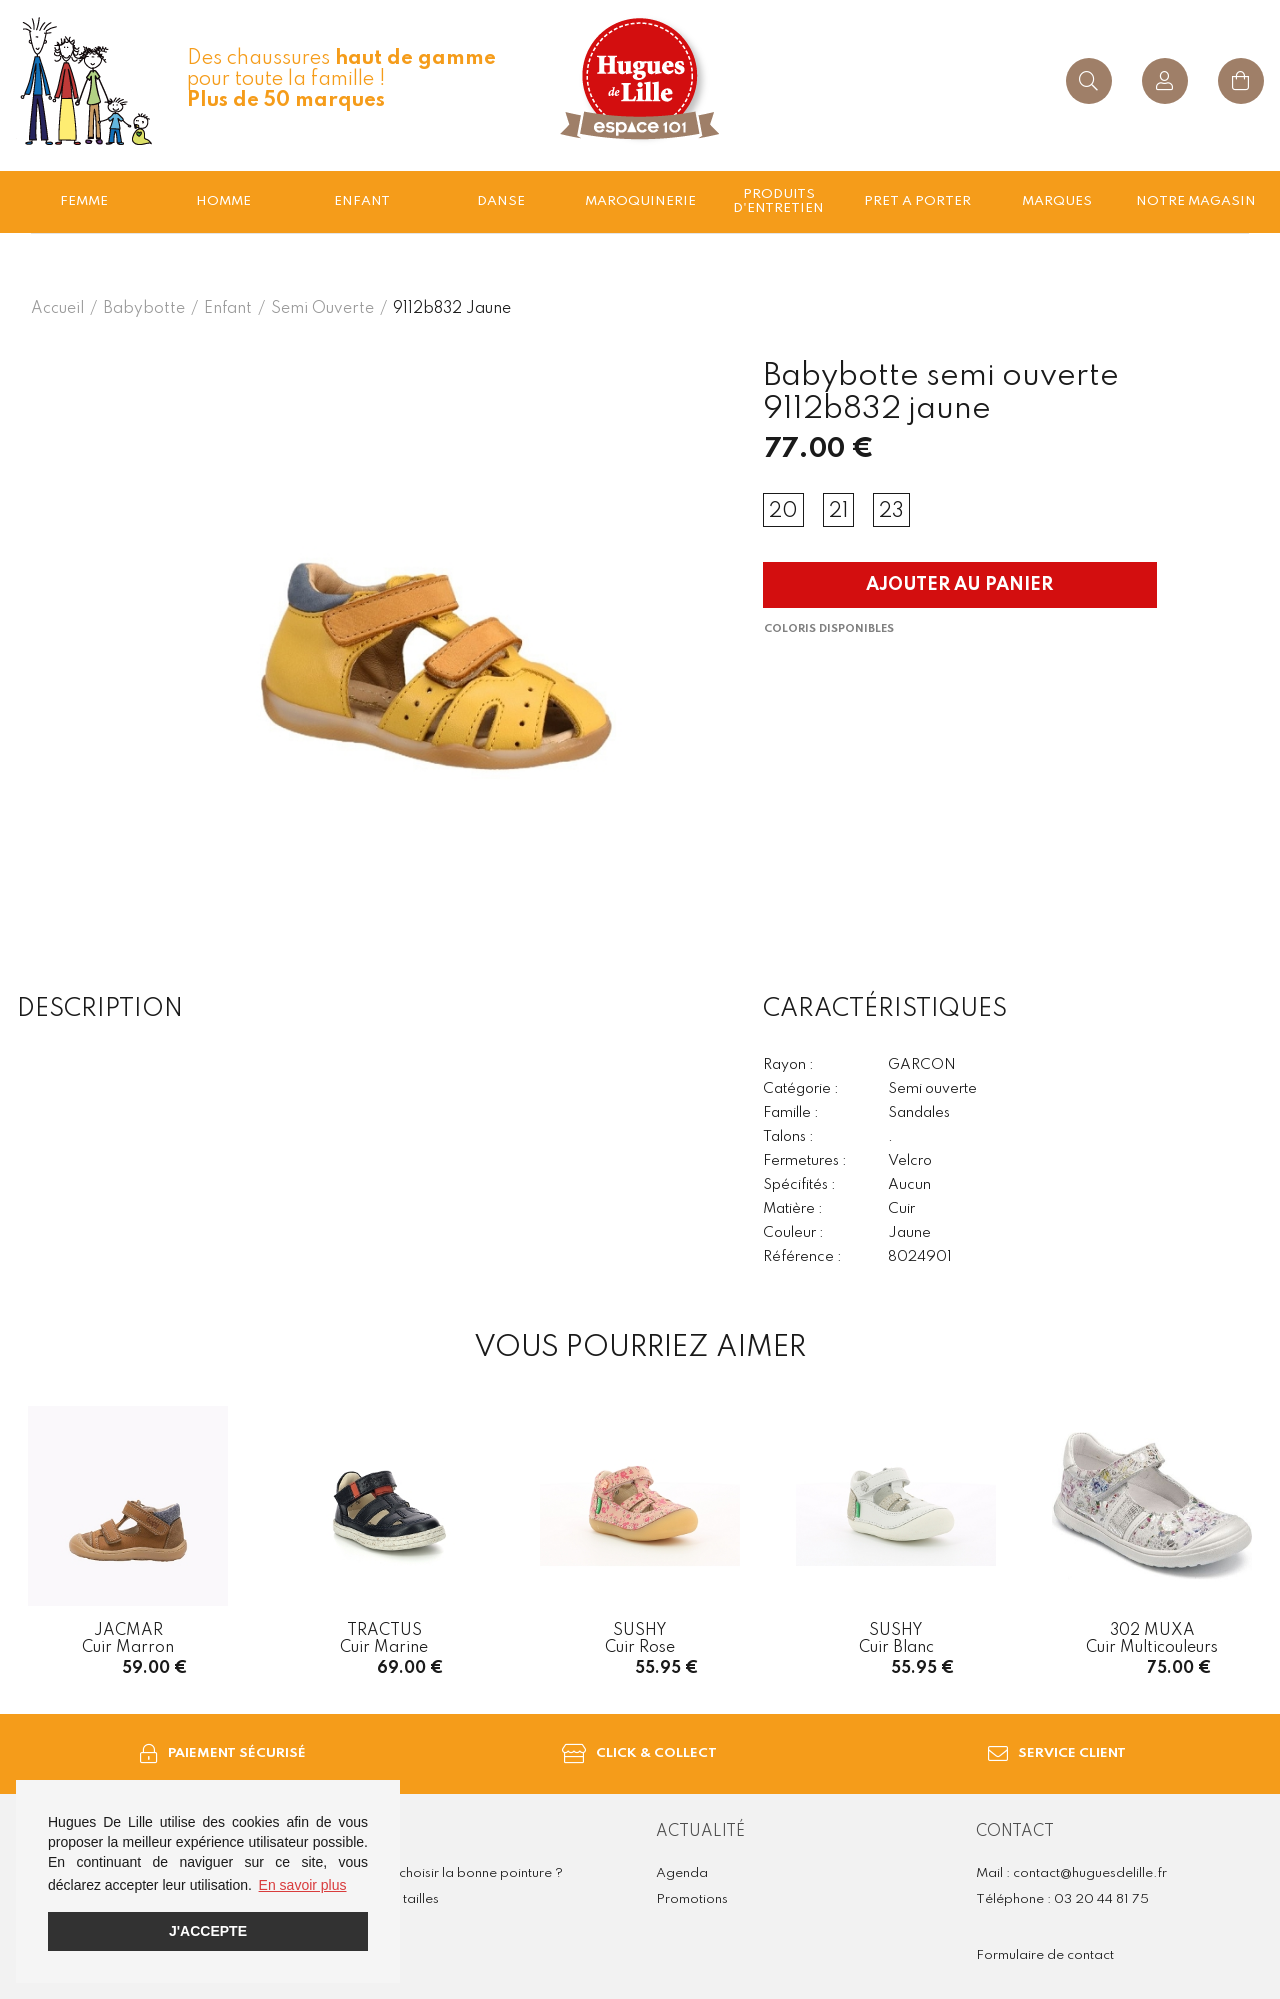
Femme (84, 201)
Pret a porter (917, 201)
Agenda (682, 1873)
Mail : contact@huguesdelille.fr (1071, 1873)
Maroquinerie (640, 201)
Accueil (57, 309)
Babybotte (144, 309)
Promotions (692, 1899)
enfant (362, 201)
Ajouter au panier (959, 585)
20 (783, 512)
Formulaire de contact (1045, 1955)
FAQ (351, 1925)
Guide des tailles (387, 1899)
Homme (223, 201)
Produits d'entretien (778, 201)
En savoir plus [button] (303, 1885)
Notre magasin (1196, 201)
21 (838, 512)
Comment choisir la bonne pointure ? (449, 1873)
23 (891, 512)
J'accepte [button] (208, 1931)
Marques (1057, 201)
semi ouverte (322, 309)
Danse (501, 201)
